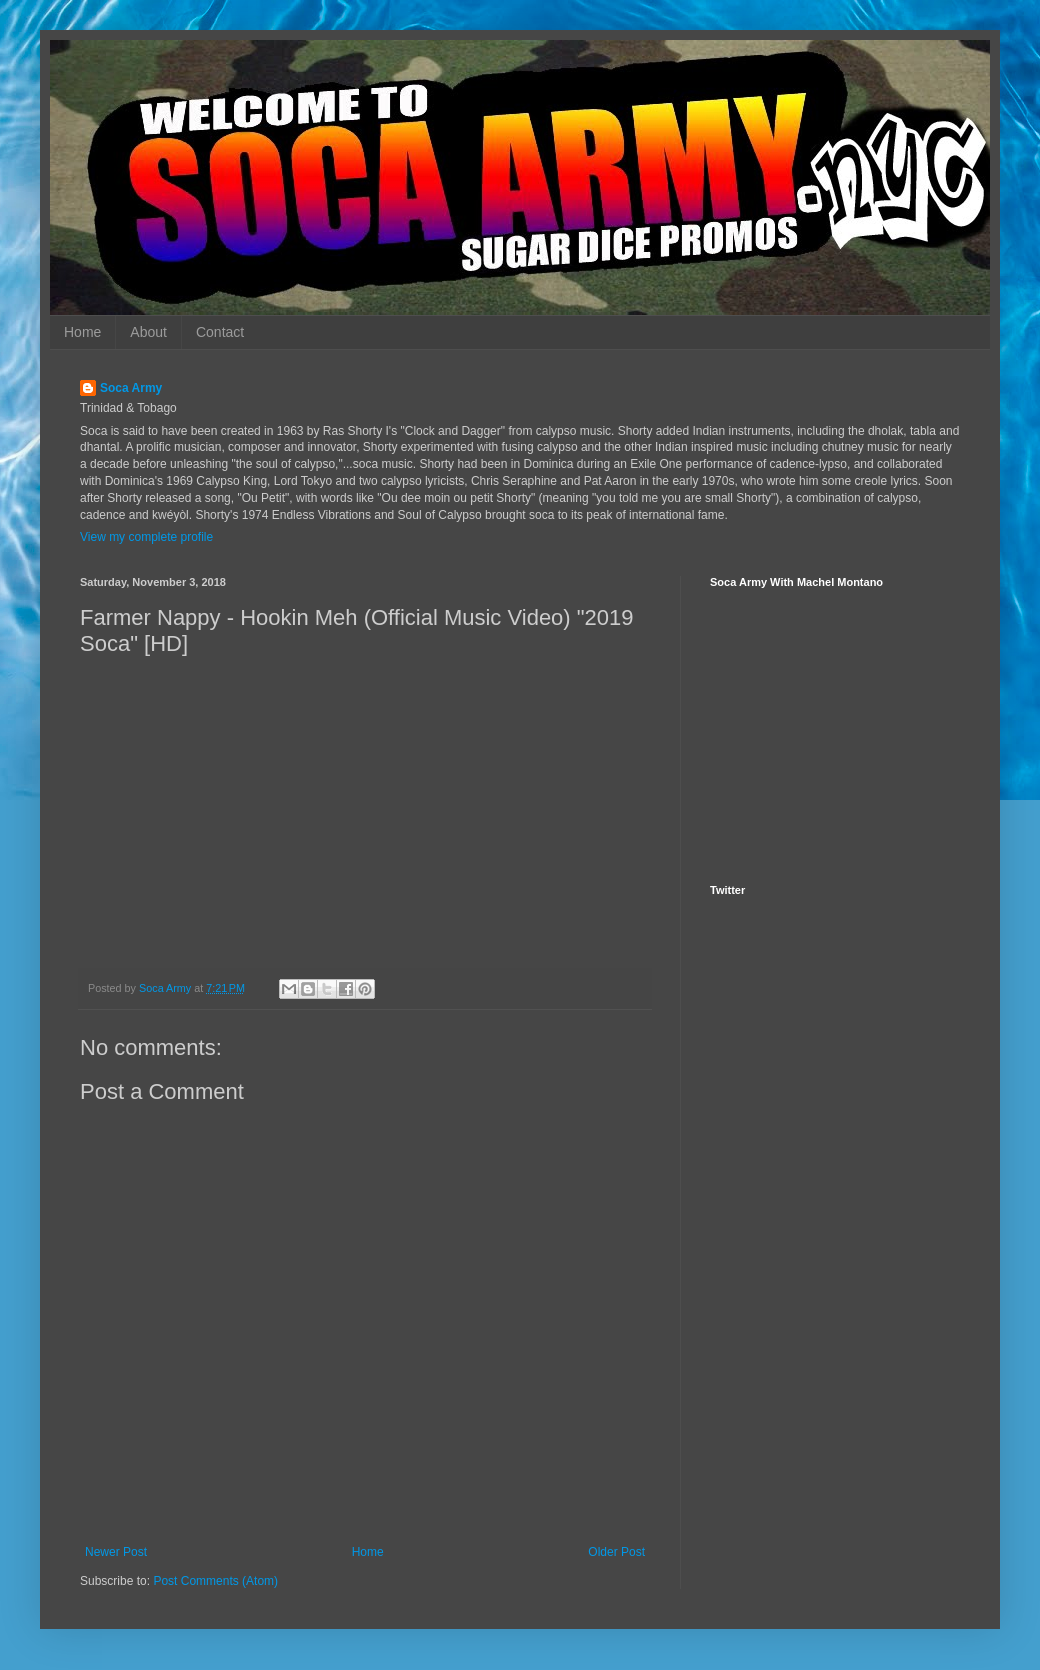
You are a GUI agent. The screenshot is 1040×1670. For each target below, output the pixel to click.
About (148, 332)
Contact (220, 332)
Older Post (616, 1552)
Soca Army (131, 388)
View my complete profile (146, 537)
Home (82, 332)
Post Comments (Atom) (215, 1581)
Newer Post (116, 1552)
